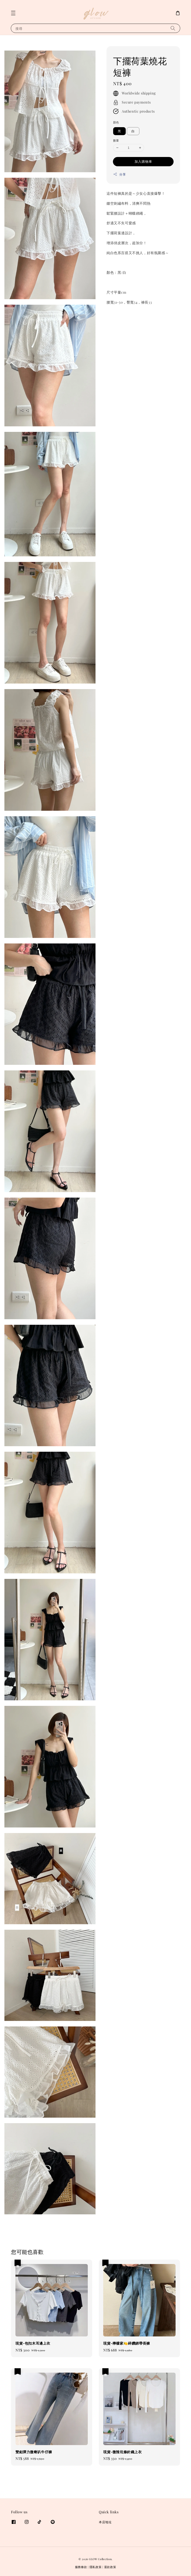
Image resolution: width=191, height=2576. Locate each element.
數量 (116, 140)
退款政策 (110, 2567)
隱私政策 (96, 2567)
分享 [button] (119, 174)
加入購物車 (143, 161)
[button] (13, 13)
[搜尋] (173, 28)
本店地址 (105, 2522)
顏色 (116, 122)
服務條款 (81, 2567)
